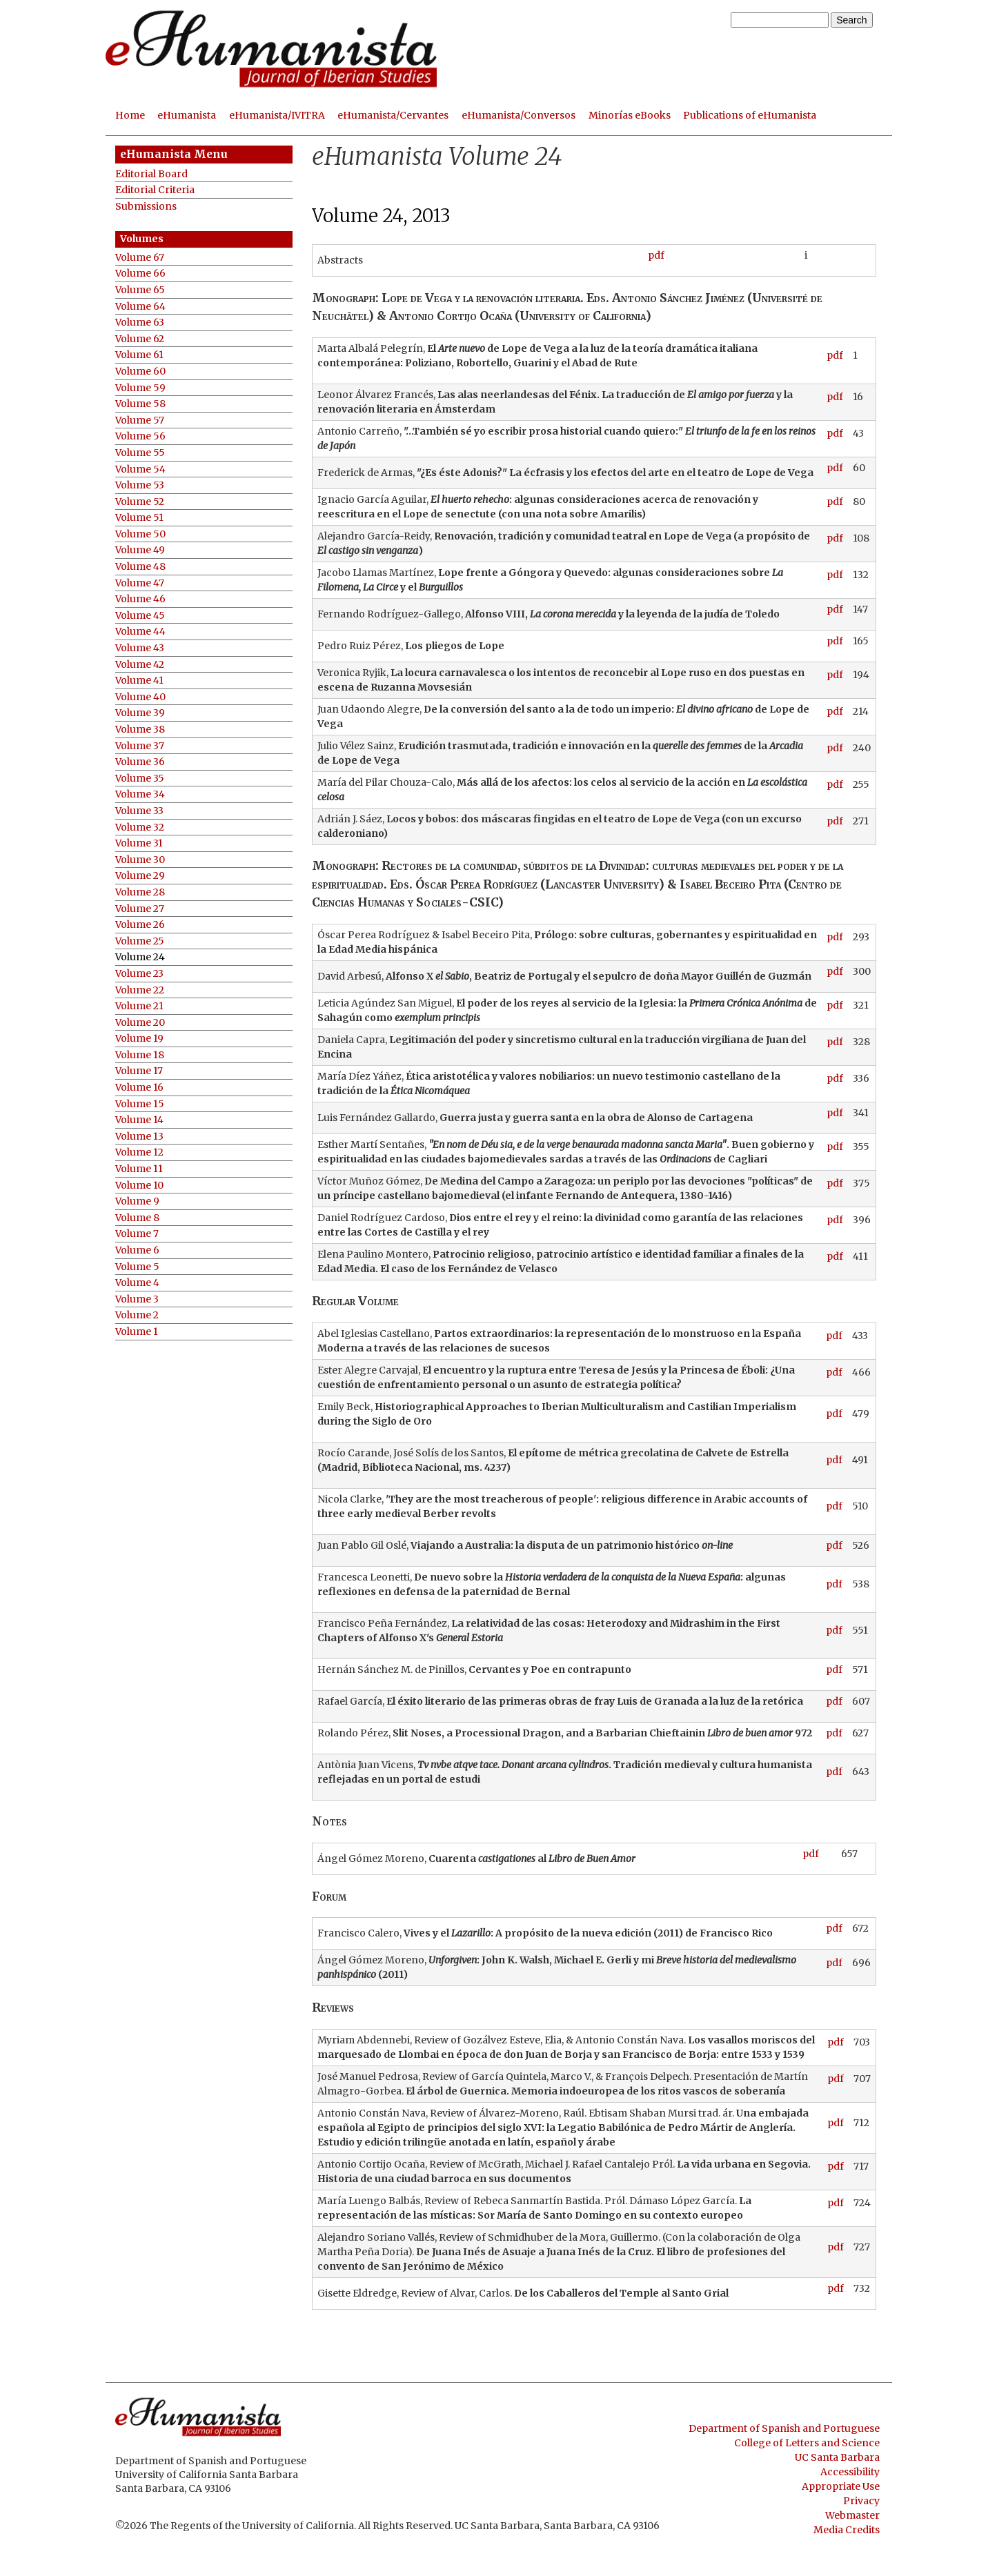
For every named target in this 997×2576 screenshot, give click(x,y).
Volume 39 (140, 713)
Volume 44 (140, 631)
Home (130, 115)
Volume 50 (140, 534)
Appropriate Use (841, 2486)
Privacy (861, 2501)
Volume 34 (140, 794)
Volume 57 (139, 420)
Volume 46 (140, 599)
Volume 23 (139, 974)
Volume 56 (140, 436)
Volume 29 (140, 876)
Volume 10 (139, 1185)
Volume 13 (139, 1136)
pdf (656, 255)
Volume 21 (139, 1006)
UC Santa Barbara (837, 2457)
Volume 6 (137, 1250)
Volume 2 (137, 1315)
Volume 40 (140, 697)
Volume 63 (139, 322)
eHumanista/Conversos (518, 115)
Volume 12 (139, 1152)
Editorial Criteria (155, 190)
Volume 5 (137, 1267)
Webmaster (852, 2515)
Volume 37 (139, 746)
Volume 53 (139, 485)
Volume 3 (137, 1299)
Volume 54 (140, 469)
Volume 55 (140, 453)
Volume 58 (140, 404)
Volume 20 (140, 1023)
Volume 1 (136, 1332)
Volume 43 (139, 648)
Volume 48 (140, 567)
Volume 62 (139, 339)
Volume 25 (139, 941)
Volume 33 (139, 811)
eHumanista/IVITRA (277, 115)
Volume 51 (139, 518)
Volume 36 (140, 762)
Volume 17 (139, 1071)
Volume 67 (139, 258)
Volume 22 (139, 990)
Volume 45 (140, 616)
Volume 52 (139, 502)
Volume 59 (140, 388)
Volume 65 (140, 290)
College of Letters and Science (807, 2443)
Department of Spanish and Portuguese (784, 2428)
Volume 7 (137, 1234)
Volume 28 (140, 892)
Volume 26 (140, 925)
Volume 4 (137, 1283)
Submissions (146, 206)
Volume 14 (139, 1120)
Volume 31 (139, 843)
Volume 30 (140, 860)
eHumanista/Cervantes (392, 115)
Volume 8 (137, 1218)
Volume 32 (139, 827)
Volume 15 (139, 1104)
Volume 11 (139, 1169)
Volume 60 (140, 371)
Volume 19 (139, 1038)
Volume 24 (140, 957)
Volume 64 (140, 307)
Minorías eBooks (630, 115)
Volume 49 (140, 550)
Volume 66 (140, 273)
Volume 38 (140, 729)
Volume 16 (139, 1087)
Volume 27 (139, 909)
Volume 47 (139, 583)
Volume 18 (139, 1055)
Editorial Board (151, 174)
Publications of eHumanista (749, 115)
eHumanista (186, 115)
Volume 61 (139, 355)
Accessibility (850, 2472)
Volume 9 (137, 1201)
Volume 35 (139, 778)
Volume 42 (139, 665)
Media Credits (846, 2530)
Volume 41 (139, 680)
